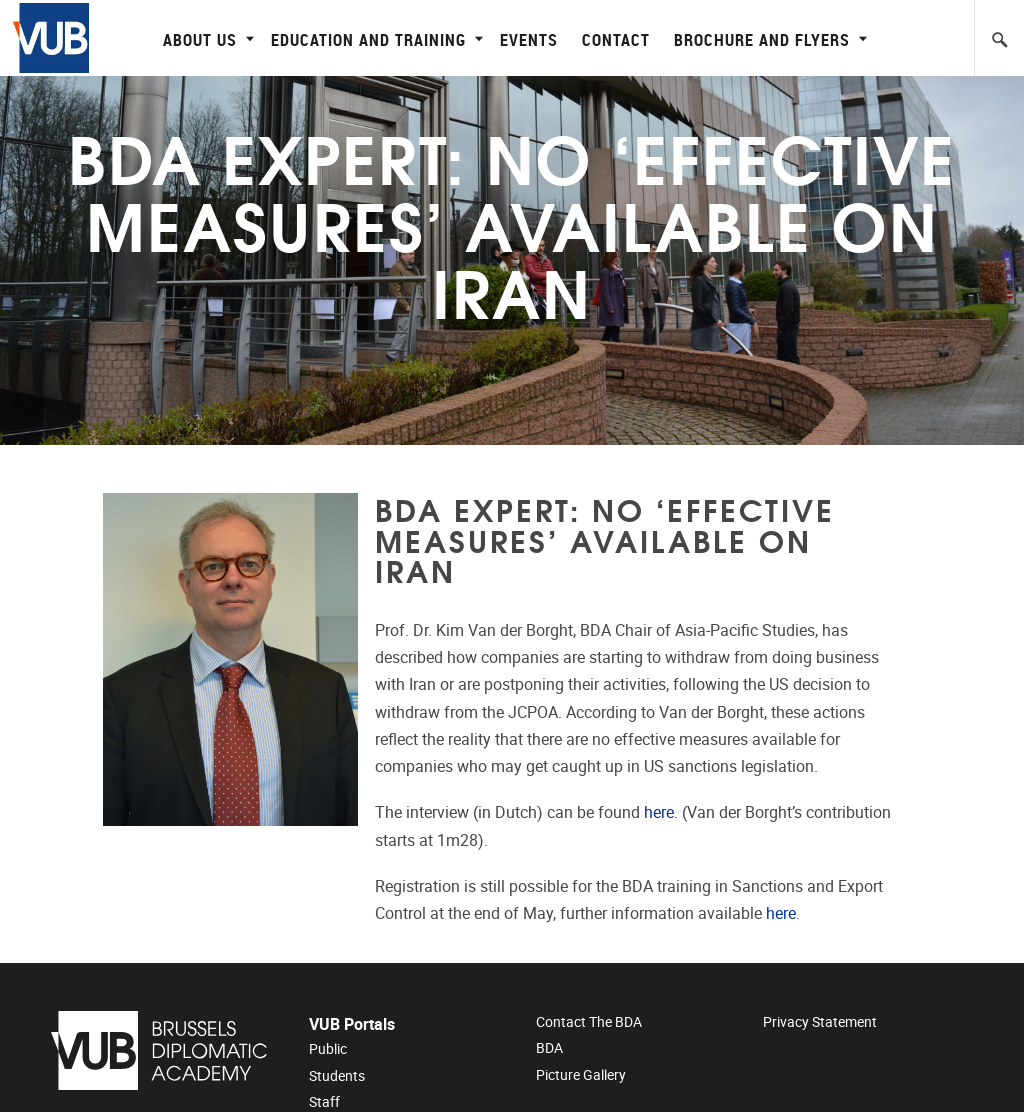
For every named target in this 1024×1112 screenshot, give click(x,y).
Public (328, 1049)
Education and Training (374, 39)
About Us (206, 39)
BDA (549, 1048)
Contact (616, 39)
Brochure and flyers (768, 39)
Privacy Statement (820, 1022)
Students (337, 1076)
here (781, 913)
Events (529, 39)
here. (661, 812)
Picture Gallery (581, 1075)
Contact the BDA (589, 1022)
